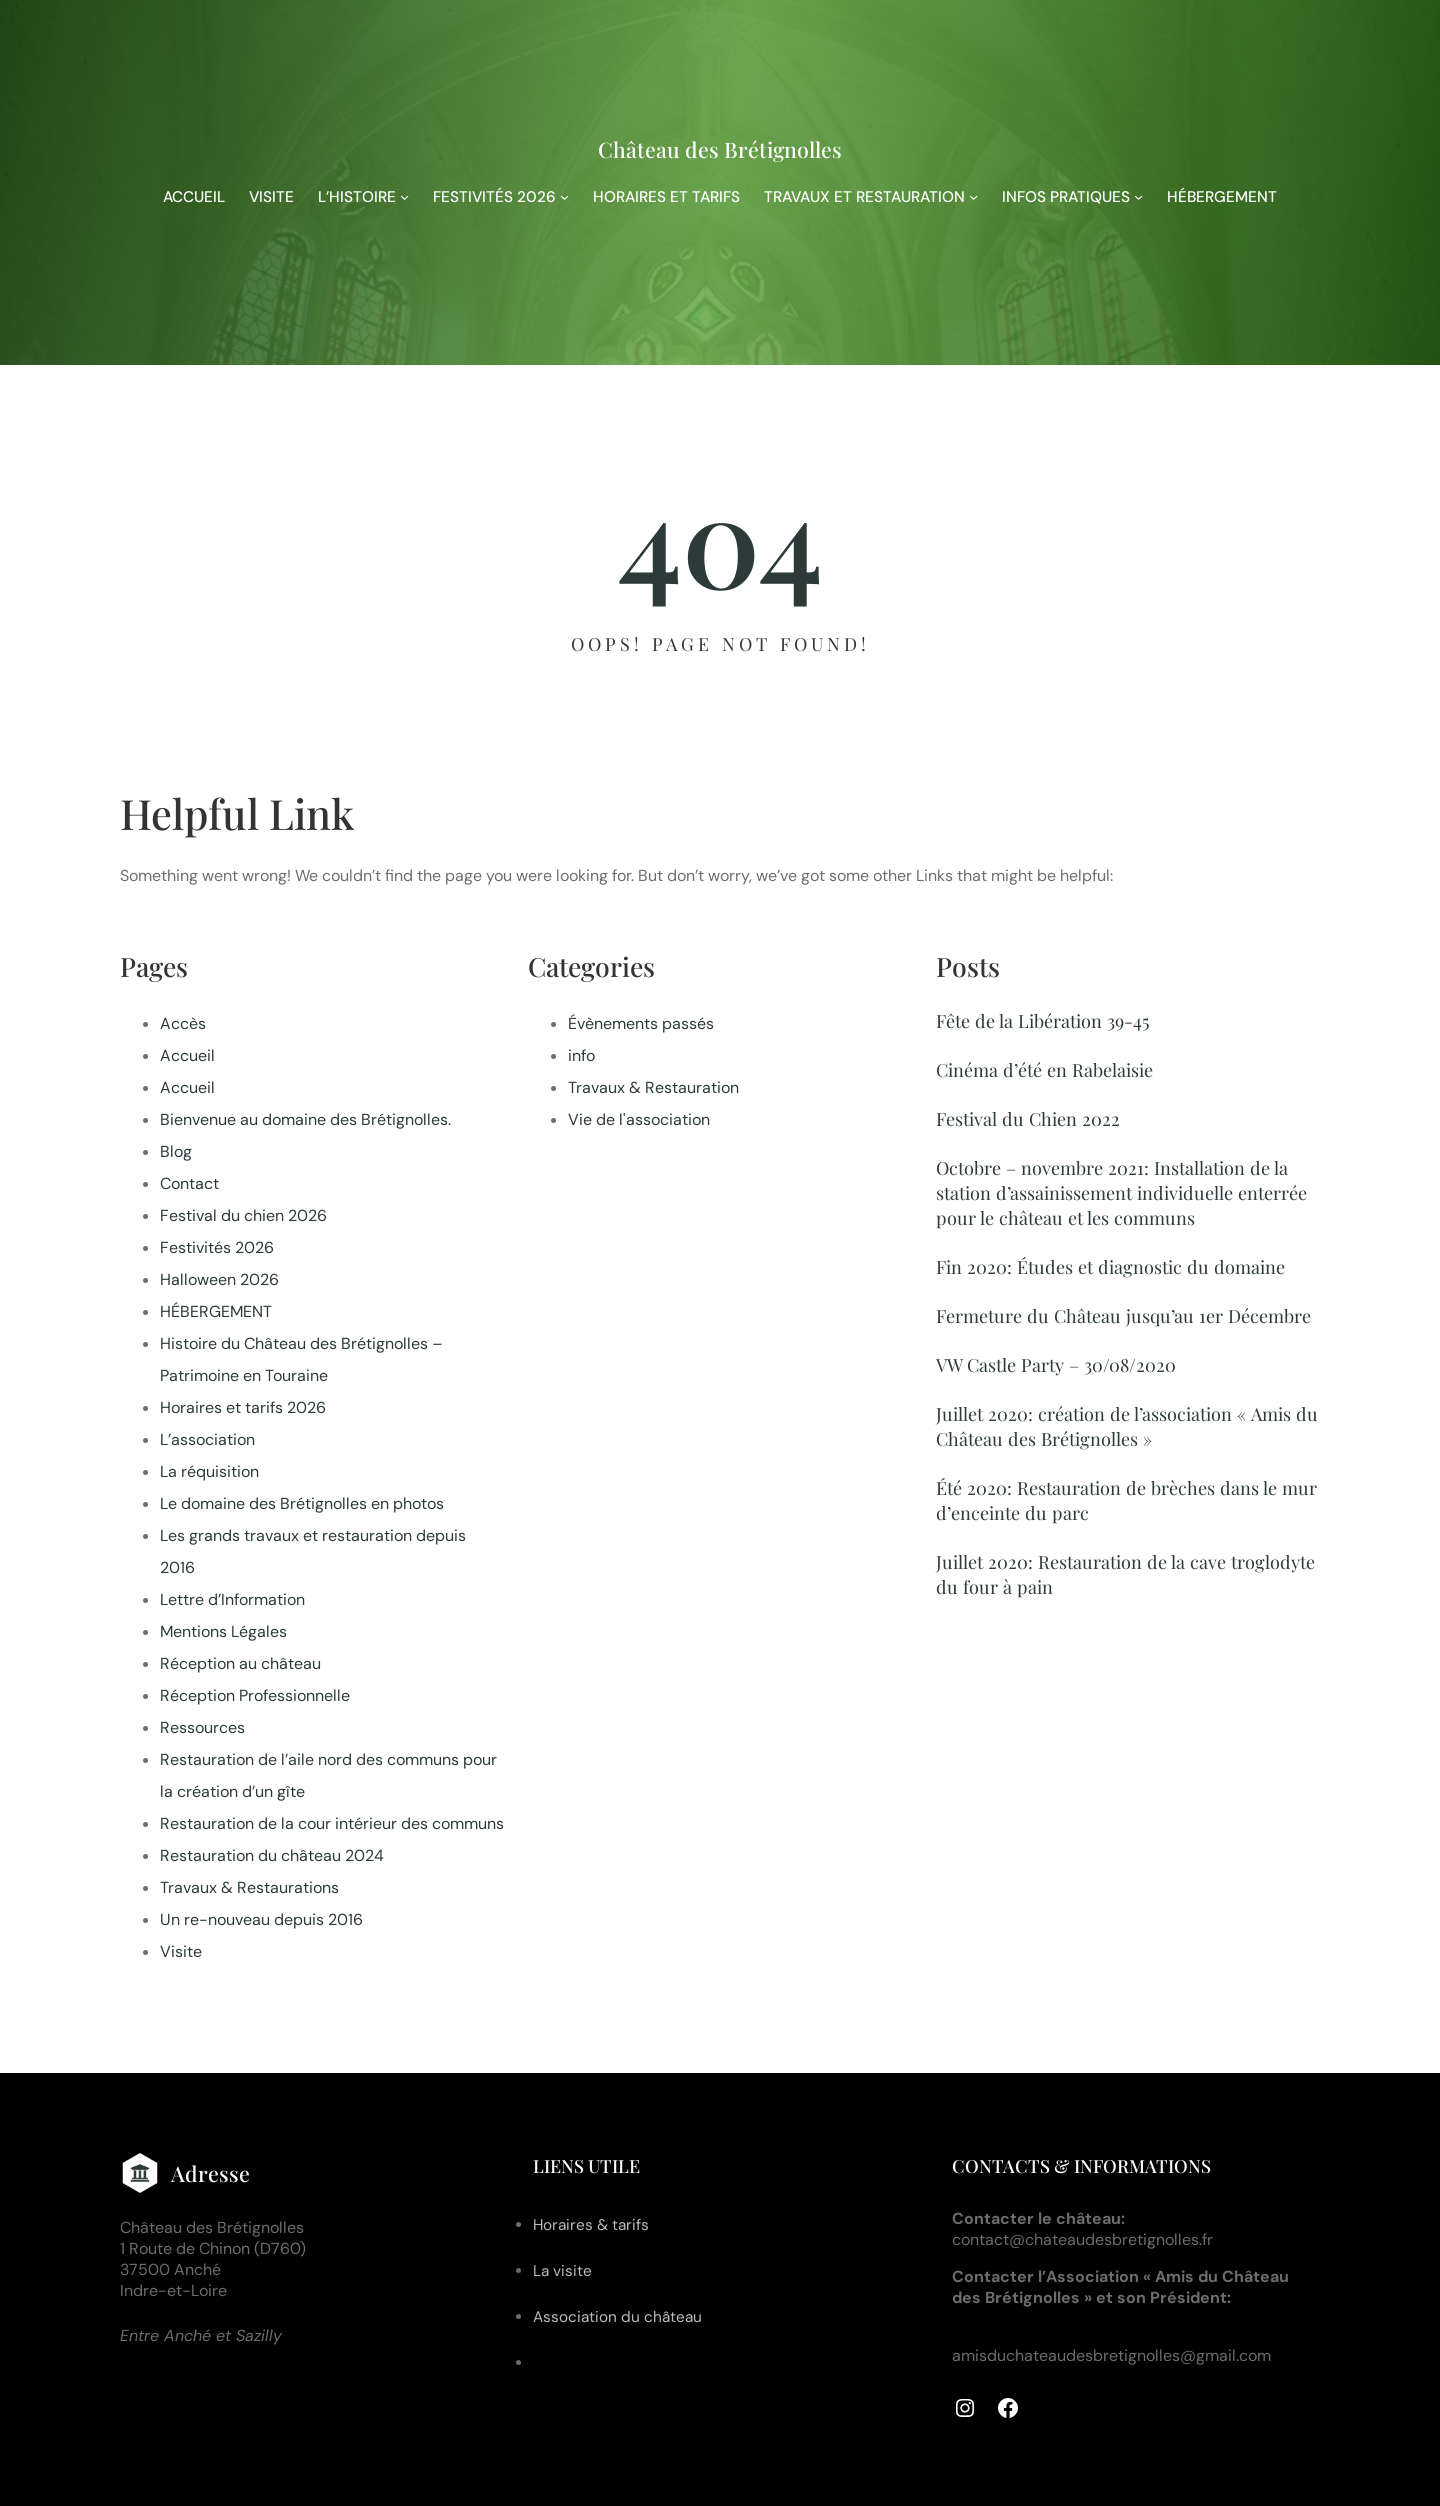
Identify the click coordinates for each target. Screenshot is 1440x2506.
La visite (562, 2271)
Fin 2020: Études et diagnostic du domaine (1110, 1266)
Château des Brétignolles (720, 149)
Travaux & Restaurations (249, 1887)
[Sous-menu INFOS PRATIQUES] (1138, 196)
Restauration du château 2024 (272, 1855)
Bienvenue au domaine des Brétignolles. (305, 1119)
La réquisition (209, 1471)
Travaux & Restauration (653, 1087)
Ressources (202, 1727)
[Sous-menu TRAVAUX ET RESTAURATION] (973, 196)
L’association (207, 1439)
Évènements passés (641, 1023)
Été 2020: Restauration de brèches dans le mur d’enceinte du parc (1126, 1500)
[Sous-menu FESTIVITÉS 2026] (564, 196)
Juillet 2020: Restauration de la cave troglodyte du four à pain (1125, 1574)
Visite (181, 1951)
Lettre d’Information (232, 1599)
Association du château (617, 2317)
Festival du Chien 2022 (1028, 1118)
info (581, 1055)
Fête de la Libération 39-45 (1043, 1020)
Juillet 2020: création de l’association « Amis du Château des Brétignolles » (1127, 1426)
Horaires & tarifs (591, 2225)
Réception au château (240, 1663)
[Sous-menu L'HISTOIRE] (404, 196)
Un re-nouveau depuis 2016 (261, 1919)
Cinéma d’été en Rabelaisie (1044, 1069)
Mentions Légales (223, 1631)
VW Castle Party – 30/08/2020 (1056, 1364)
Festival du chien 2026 (243, 1215)
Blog (176, 1151)
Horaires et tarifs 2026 (243, 1407)
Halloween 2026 (219, 1279)
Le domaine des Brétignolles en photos (302, 1503)
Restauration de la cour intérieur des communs (332, 1823)
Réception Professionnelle (255, 1695)
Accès (183, 1023)
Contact (189, 1183)
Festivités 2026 (217, 1247)
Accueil (187, 1055)
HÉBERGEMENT (216, 1311)
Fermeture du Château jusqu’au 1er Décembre (1123, 1315)
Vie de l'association (639, 1119)
